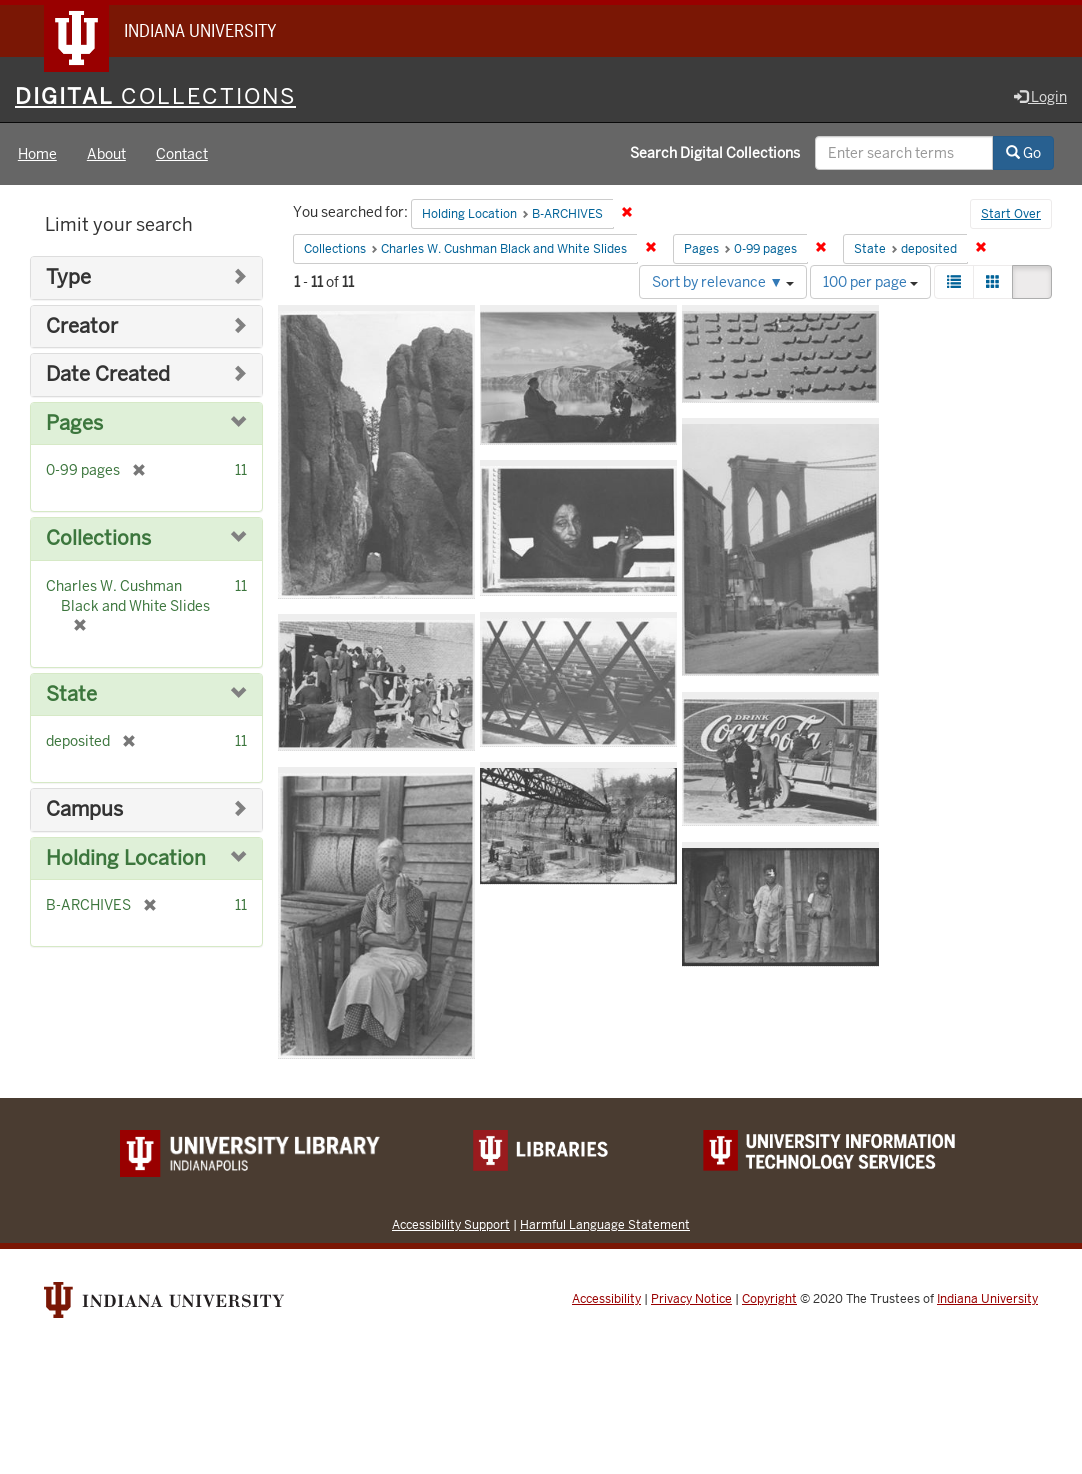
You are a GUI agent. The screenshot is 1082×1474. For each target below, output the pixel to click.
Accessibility (606, 1299)
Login (1040, 97)
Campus (84, 809)
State (71, 694)
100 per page (870, 282)
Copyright (769, 1299)
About (106, 154)
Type (68, 277)
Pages (74, 423)
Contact (182, 154)
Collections (98, 538)
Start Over (1011, 214)
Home (37, 154)
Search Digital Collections (715, 153)
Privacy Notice (691, 1299)
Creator (82, 326)
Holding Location (126, 858)
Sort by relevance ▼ (723, 282)
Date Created (108, 374)
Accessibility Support (451, 1224)
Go (1023, 153)
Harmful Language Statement (605, 1224)
